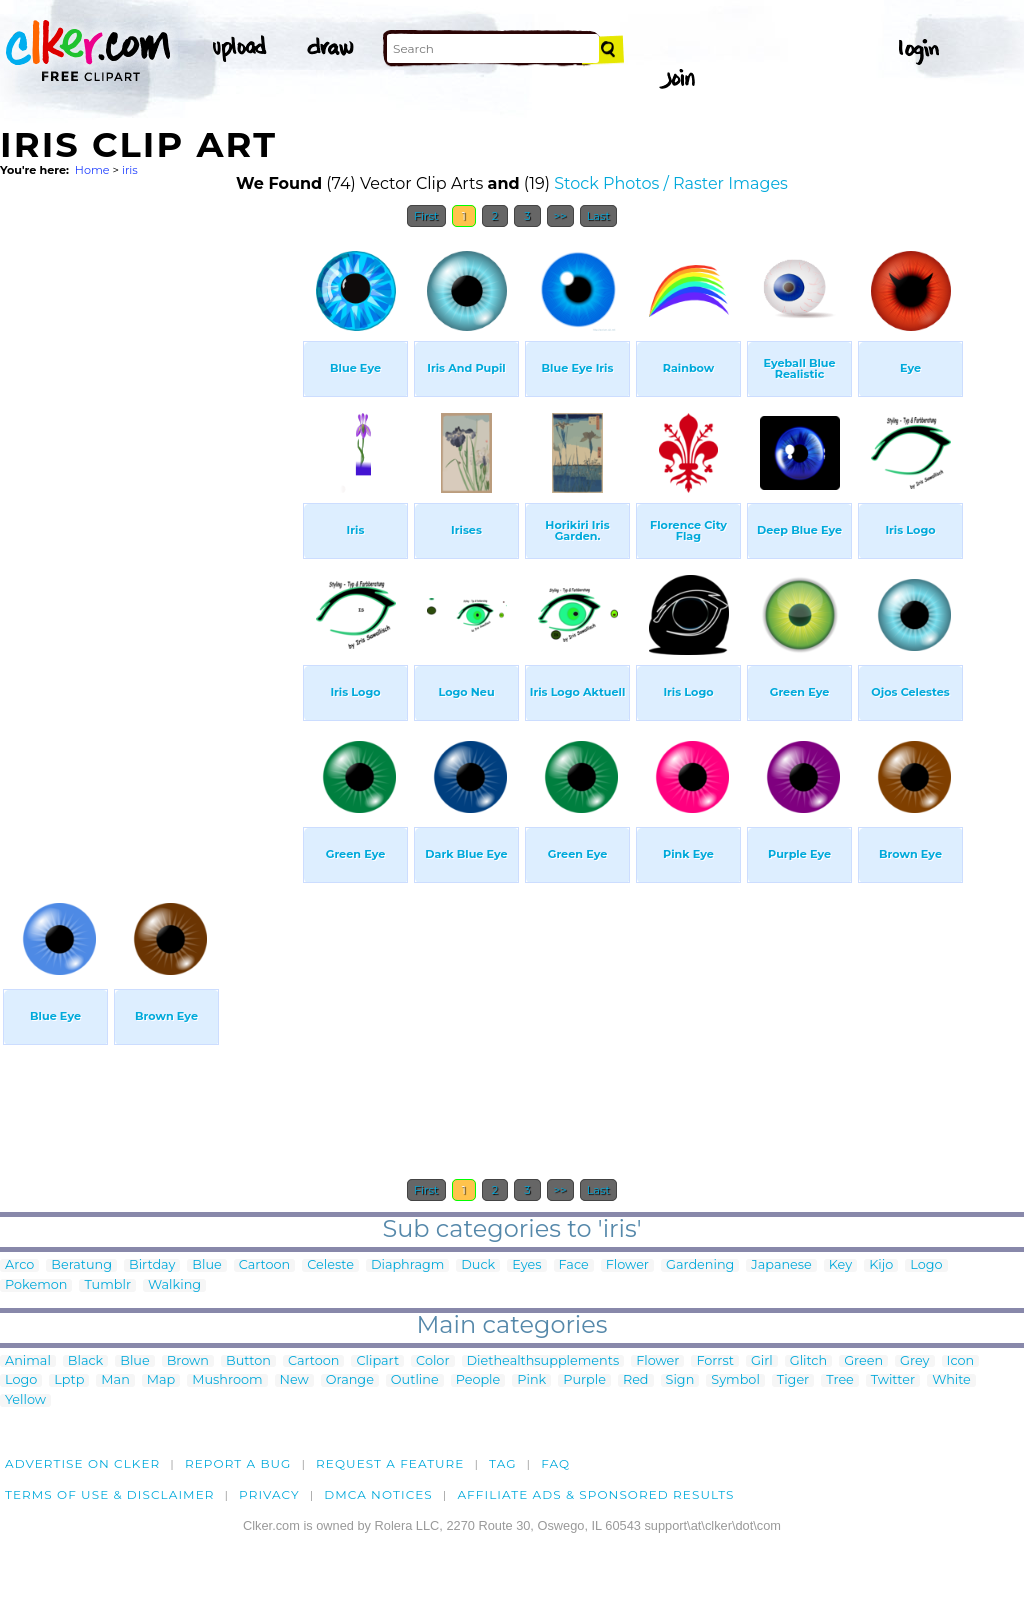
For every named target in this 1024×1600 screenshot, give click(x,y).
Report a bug (238, 1463)
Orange (350, 1380)
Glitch (808, 1361)
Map (161, 1380)
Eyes (526, 1265)
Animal (28, 1361)
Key (840, 1265)
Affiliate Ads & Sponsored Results (595, 1494)
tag (502, 1463)
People (478, 1380)
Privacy (269, 1494)
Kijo (881, 1265)
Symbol (735, 1380)
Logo (926, 1265)
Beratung (81, 1265)
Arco (19, 1265)
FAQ (555, 1463)
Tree (840, 1380)
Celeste (330, 1265)
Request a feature (390, 1463)
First (426, 216)
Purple (584, 1380)
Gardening (700, 1265)
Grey (914, 1361)
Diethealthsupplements (543, 1361)
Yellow (25, 1400)
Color (432, 1361)
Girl (762, 1361)
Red (636, 1380)
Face (574, 1265)
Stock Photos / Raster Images (671, 183)
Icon (961, 1361)
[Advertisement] (150, 538)
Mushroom (227, 1380)
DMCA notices (378, 1494)
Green (863, 1361)
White (951, 1380)
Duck (478, 1265)
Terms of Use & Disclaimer (110, 1494)
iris (130, 170)
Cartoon (265, 1265)
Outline (415, 1380)
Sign (680, 1380)
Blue (206, 1265)
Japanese (781, 1265)
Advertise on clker (82, 1463)
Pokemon (36, 1285)
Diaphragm (407, 1265)
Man (115, 1380)
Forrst (714, 1361)
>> (560, 216)
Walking (174, 1285)
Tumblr (107, 1285)
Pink (531, 1380)
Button (248, 1361)
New (294, 1380)
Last (598, 216)
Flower (627, 1265)
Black (85, 1361)
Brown (188, 1361)
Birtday (152, 1265)
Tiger (793, 1380)
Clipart (377, 1361)
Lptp (69, 1380)
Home (92, 170)
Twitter (893, 1380)
